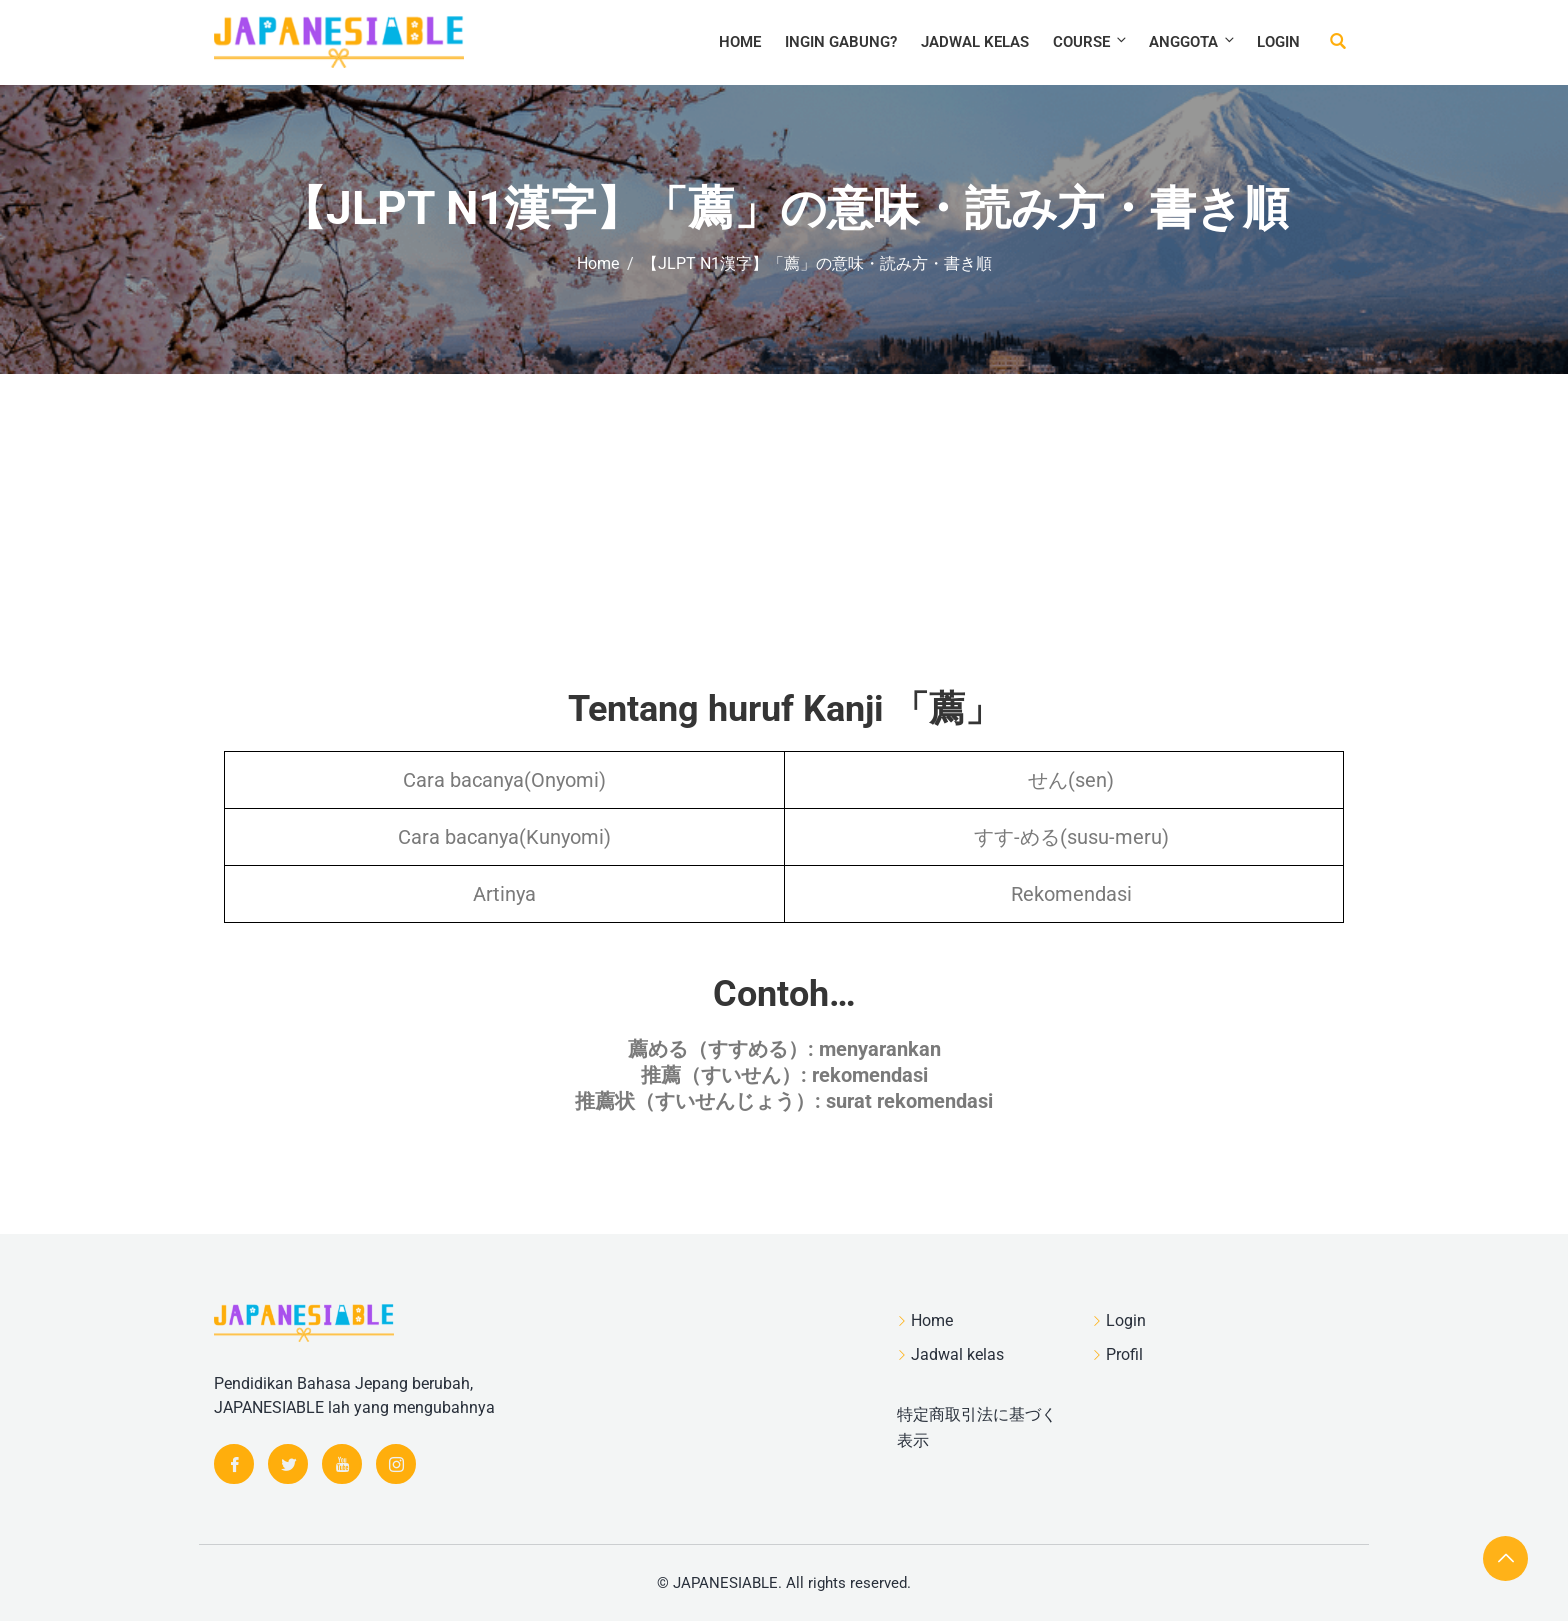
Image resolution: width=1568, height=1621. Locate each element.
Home (740, 42)
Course (1091, 41)
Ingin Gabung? (841, 42)
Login (1278, 42)
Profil (1124, 1354)
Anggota (1193, 41)
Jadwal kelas (975, 42)
